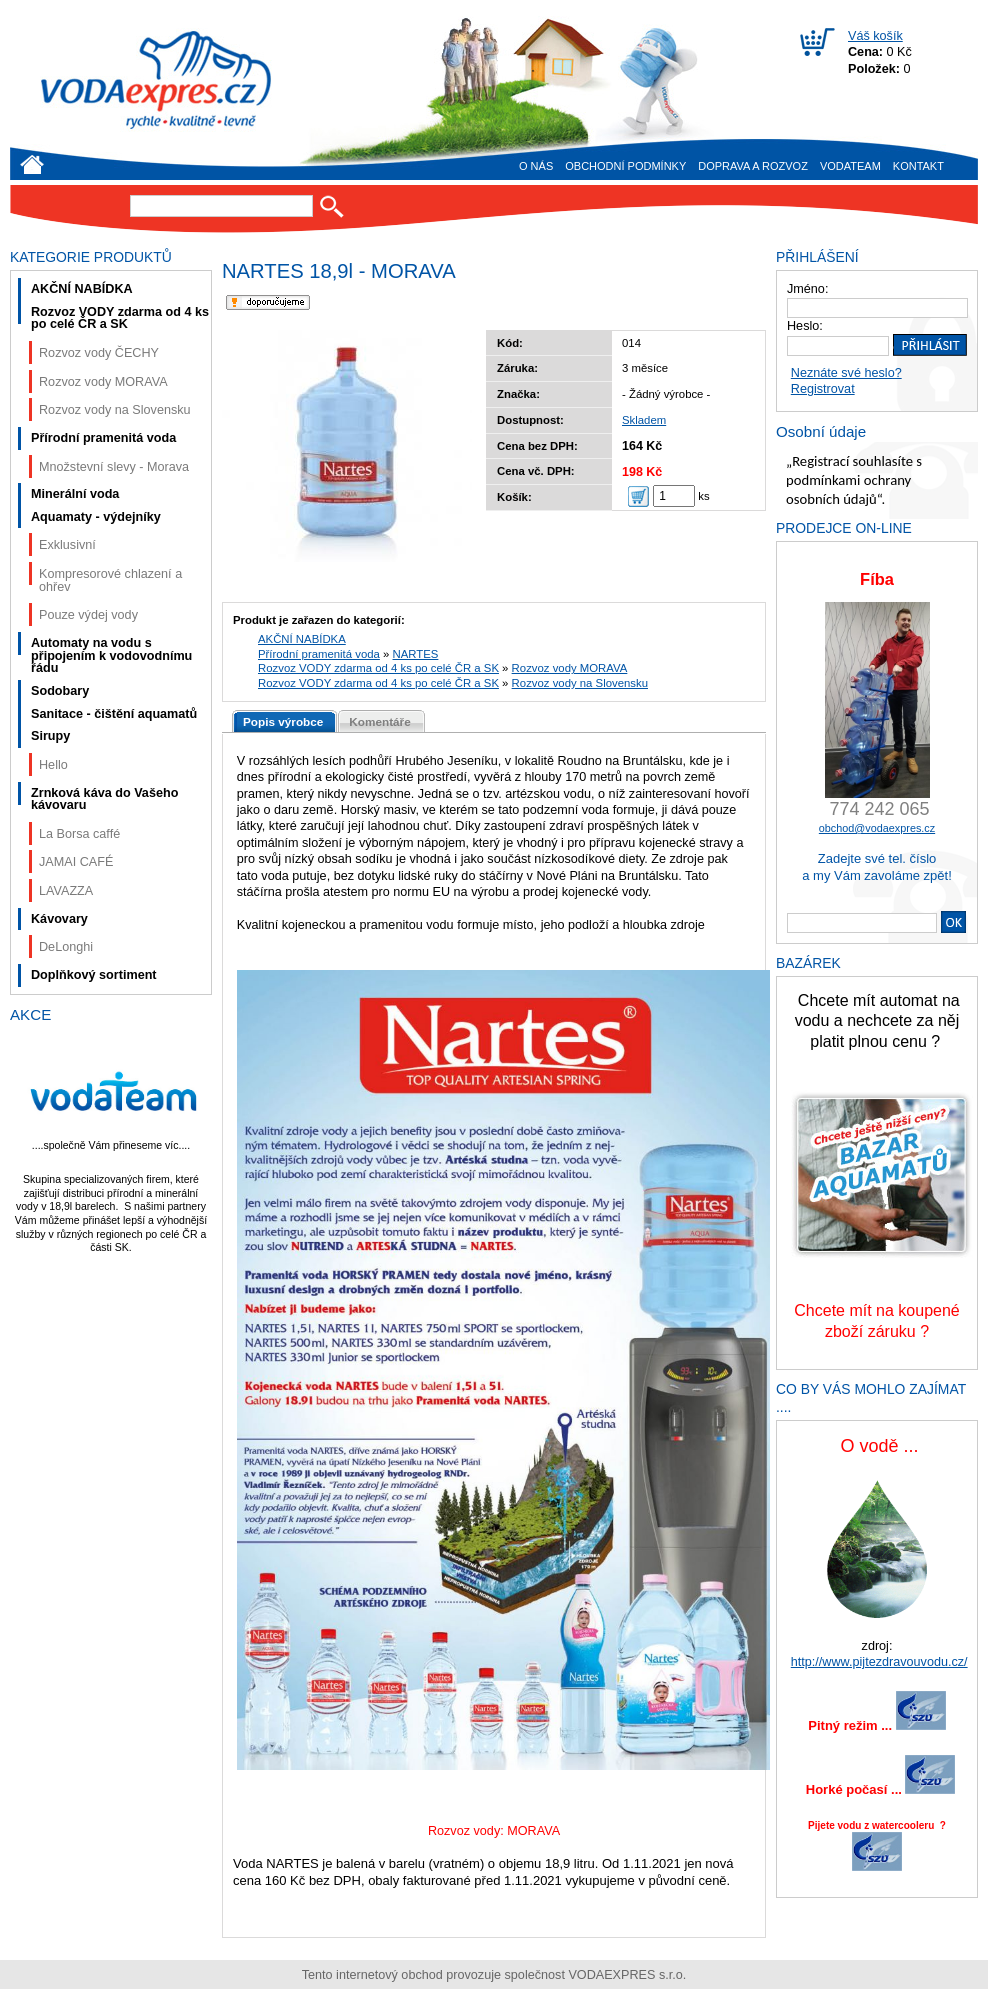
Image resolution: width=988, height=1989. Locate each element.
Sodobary (60, 691)
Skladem (644, 420)
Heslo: (805, 326)
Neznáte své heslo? (846, 373)
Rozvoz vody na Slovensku (580, 683)
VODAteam (850, 166)
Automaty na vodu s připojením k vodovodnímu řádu (111, 655)
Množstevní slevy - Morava (114, 467)
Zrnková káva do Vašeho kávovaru (104, 799)
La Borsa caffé (79, 834)
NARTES (416, 654)
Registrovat (823, 389)
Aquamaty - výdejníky (96, 517)
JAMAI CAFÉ (76, 862)
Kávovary (59, 919)
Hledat (331, 206)
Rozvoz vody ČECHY (99, 353)
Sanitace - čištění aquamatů (114, 714)
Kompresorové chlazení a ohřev (110, 580)
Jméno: (807, 289)
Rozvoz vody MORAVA (570, 668)
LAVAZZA (66, 891)
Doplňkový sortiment (94, 975)
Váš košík (875, 36)
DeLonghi (66, 947)
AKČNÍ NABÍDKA (302, 639)
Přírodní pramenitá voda (319, 654)
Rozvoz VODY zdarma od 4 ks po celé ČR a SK (378, 668)
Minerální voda (75, 494)
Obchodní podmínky (625, 166)
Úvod (32, 164)
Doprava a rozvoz (753, 166)
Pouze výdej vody (88, 615)
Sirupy (50, 736)
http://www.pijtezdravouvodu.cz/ (879, 1662)
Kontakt (918, 166)
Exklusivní (67, 545)
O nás (536, 166)
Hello (53, 765)
